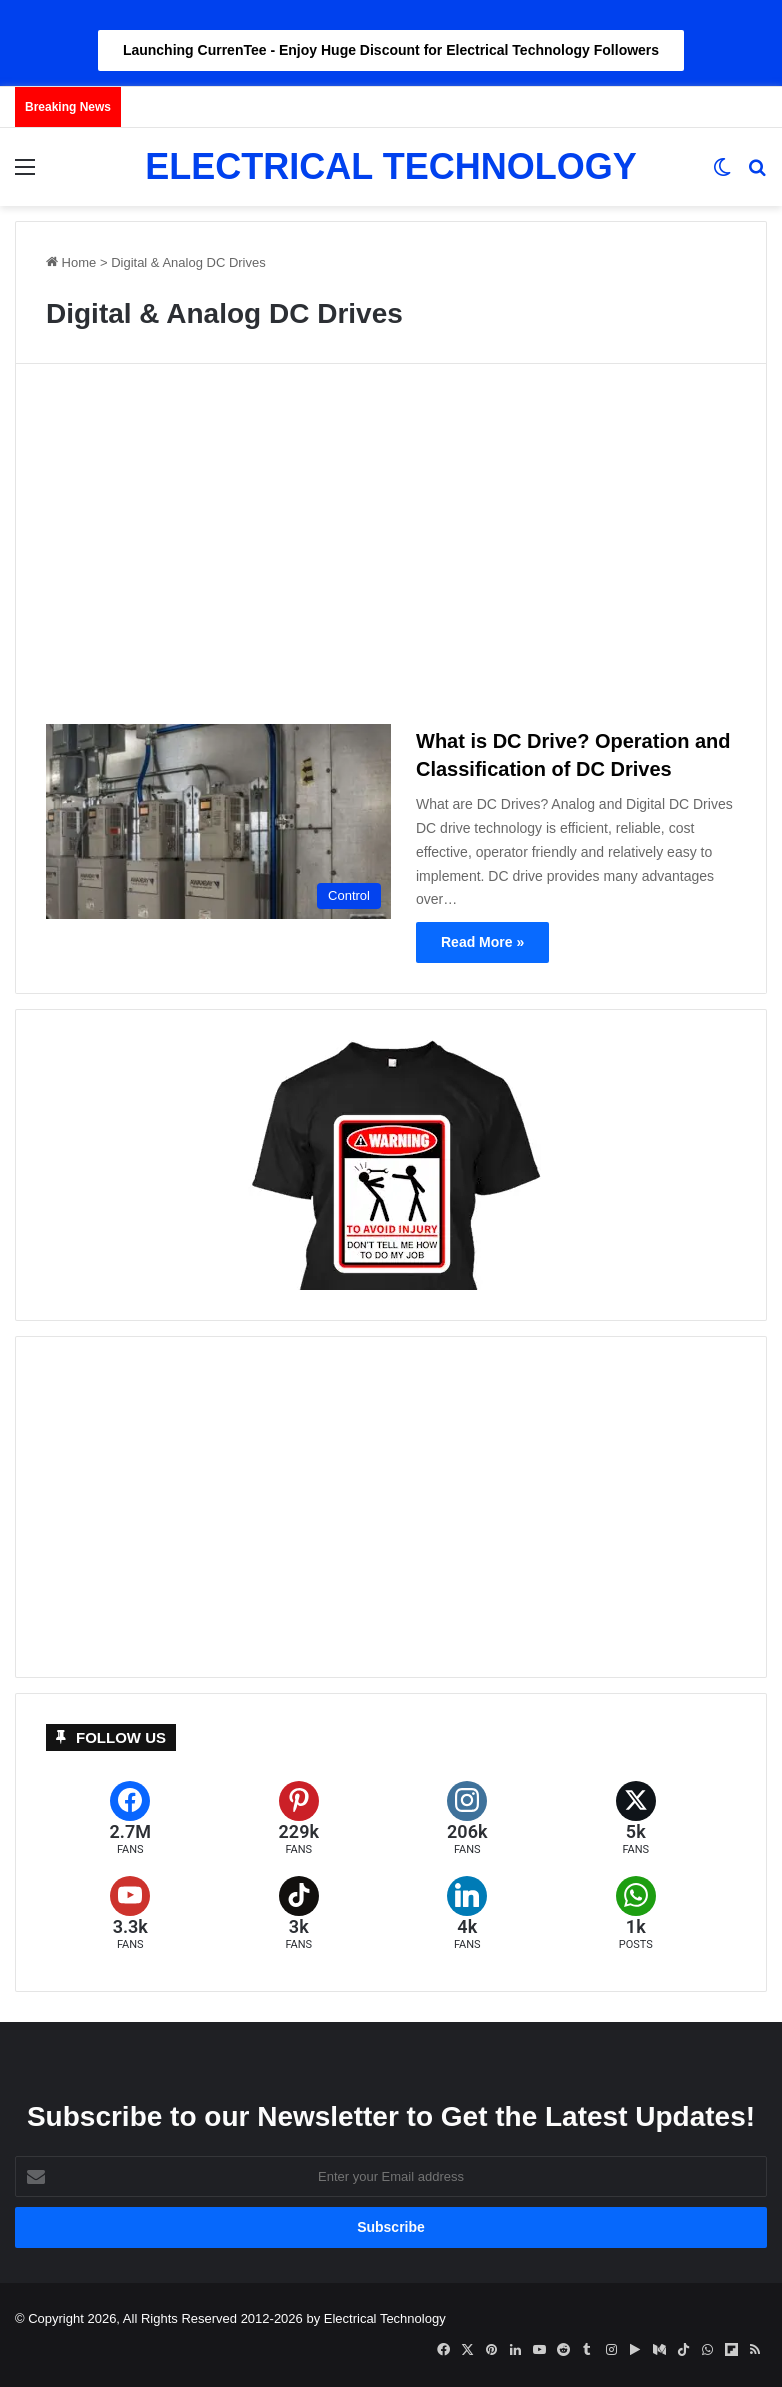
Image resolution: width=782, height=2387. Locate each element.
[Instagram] (467, 1818)
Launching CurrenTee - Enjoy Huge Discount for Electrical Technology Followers (391, 50)
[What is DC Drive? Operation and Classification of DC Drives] (218, 821)
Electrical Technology (385, 2318)
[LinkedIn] (467, 1913)
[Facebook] (130, 1818)
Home (71, 262)
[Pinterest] (299, 1818)
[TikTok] (299, 1913)
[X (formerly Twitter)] (636, 1818)
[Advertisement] (391, 552)
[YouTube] (130, 1913)
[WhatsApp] (636, 1913)
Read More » (482, 942)
